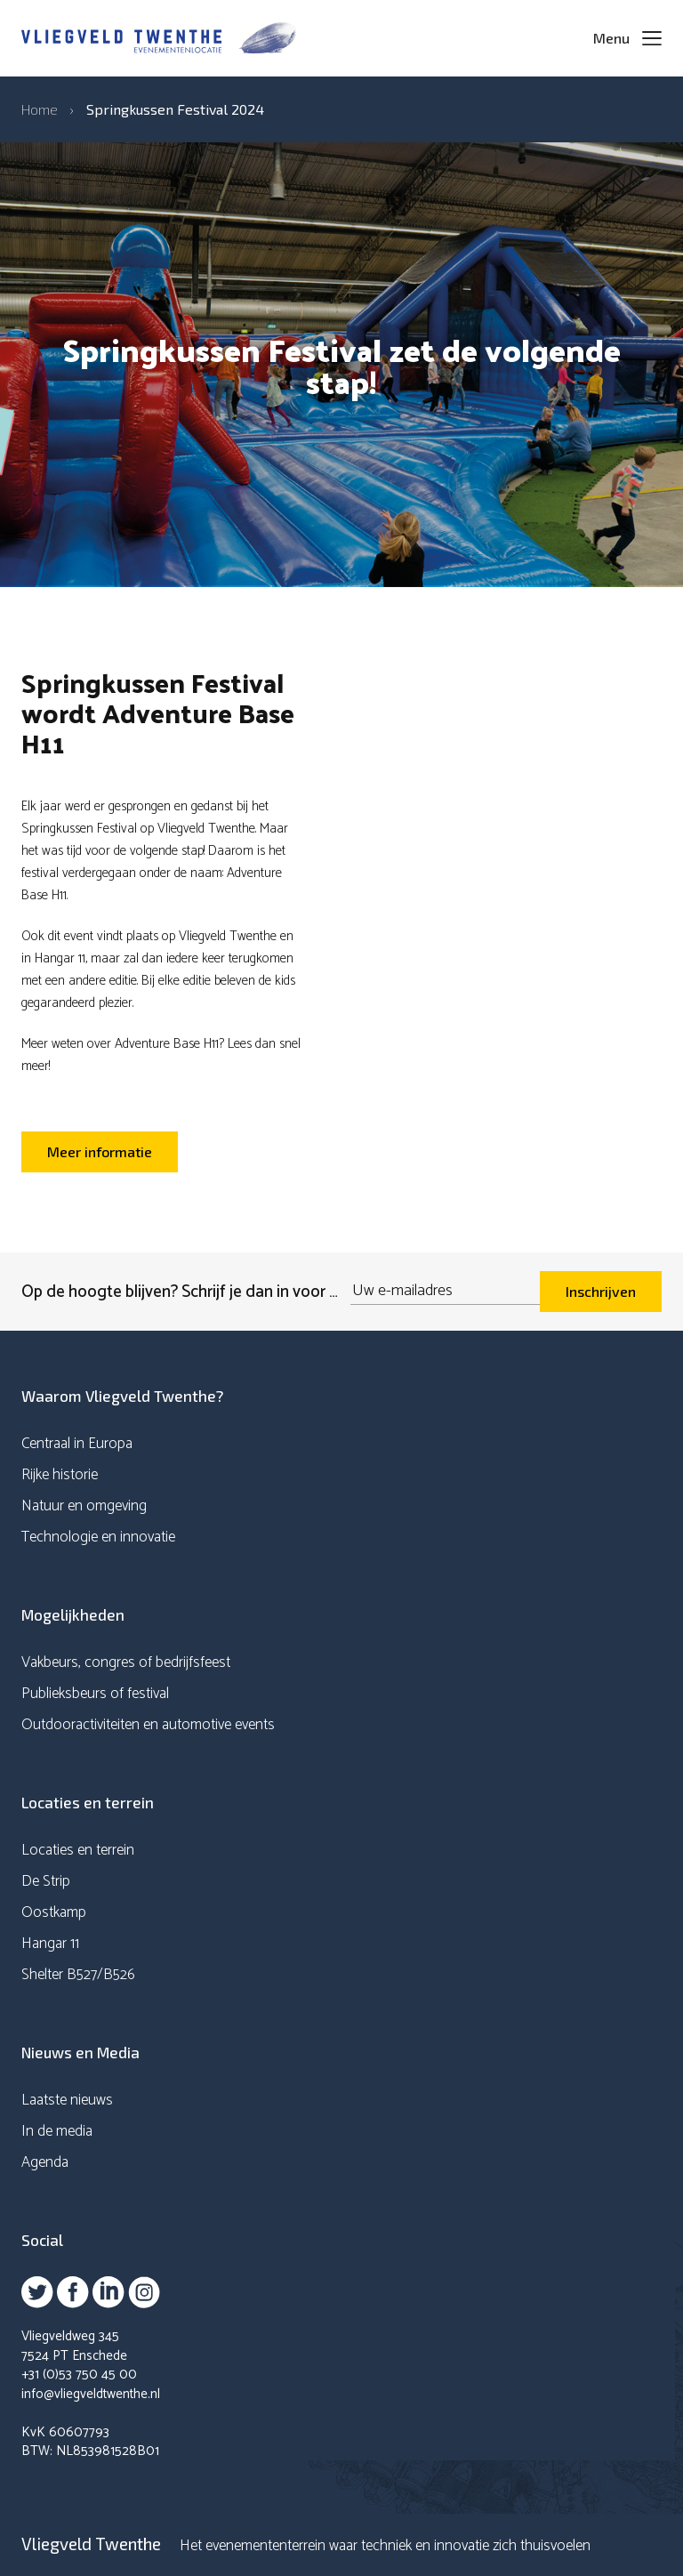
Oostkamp (53, 1912)
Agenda (44, 2162)
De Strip (45, 1881)
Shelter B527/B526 (78, 1974)
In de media (56, 2131)
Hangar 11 (50, 1943)
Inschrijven (601, 1291)
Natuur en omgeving (84, 1505)
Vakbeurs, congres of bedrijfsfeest (125, 1662)
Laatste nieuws (67, 2100)
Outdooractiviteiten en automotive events (148, 1724)
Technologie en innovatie (98, 1537)
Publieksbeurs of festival (95, 1693)
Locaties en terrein (77, 1850)
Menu (611, 37)
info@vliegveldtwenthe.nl (90, 2394)
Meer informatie (99, 1151)
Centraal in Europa (77, 1443)
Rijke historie (59, 1474)
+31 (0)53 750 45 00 (79, 2374)
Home (39, 109)
